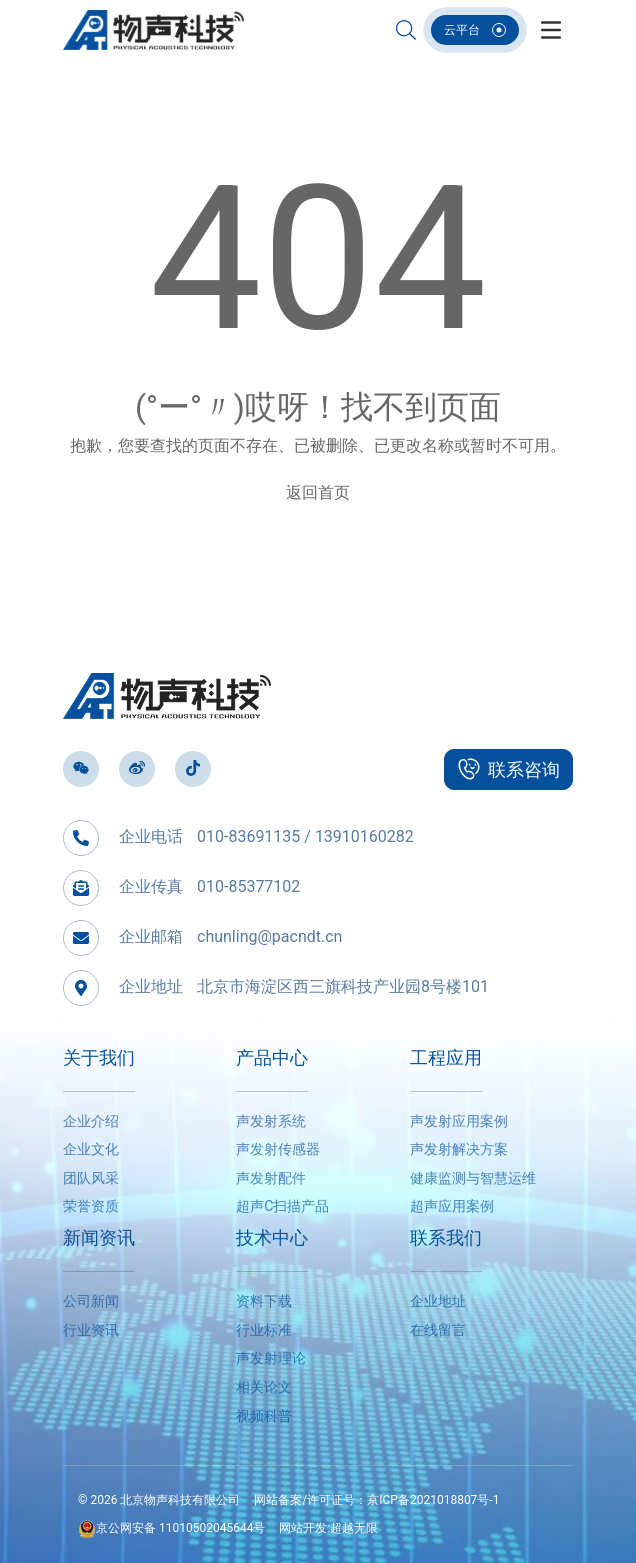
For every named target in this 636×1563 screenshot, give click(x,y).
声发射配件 (271, 1178)
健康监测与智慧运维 (473, 1178)
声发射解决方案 (459, 1149)
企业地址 (438, 1301)
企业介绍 (91, 1121)
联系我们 (446, 1237)
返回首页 (318, 492)
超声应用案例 (452, 1206)
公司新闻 (91, 1301)
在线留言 (438, 1330)
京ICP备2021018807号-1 (433, 1500)
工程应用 (446, 1057)
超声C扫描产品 (282, 1206)
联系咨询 (508, 769)
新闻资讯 (99, 1237)
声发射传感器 (278, 1149)
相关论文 (264, 1387)
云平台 (475, 30)
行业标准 (264, 1330)
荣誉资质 (91, 1206)
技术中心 (272, 1237)
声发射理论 (271, 1358)
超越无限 (354, 1528)
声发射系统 (271, 1121)
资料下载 (264, 1301)
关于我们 (99, 1057)
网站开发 (303, 1528)
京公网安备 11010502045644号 (171, 1528)
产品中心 (272, 1057)
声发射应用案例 (459, 1121)
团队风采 (91, 1178)
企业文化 (91, 1149)
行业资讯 (91, 1330)
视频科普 (264, 1416)
